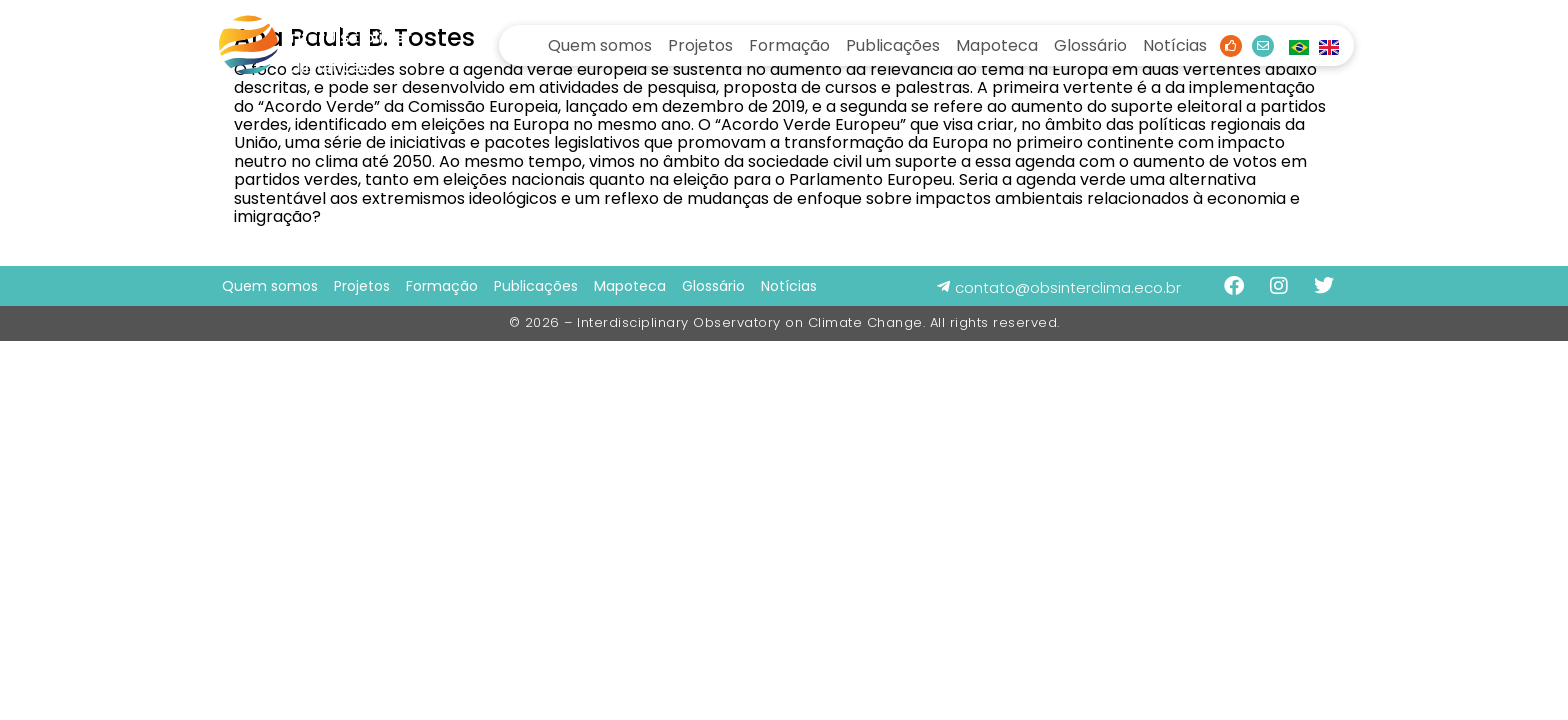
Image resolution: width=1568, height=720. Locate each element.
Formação (789, 45)
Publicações (893, 45)
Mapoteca (997, 45)
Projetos (700, 45)
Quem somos (600, 45)
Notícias (1175, 45)
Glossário (1090, 45)
